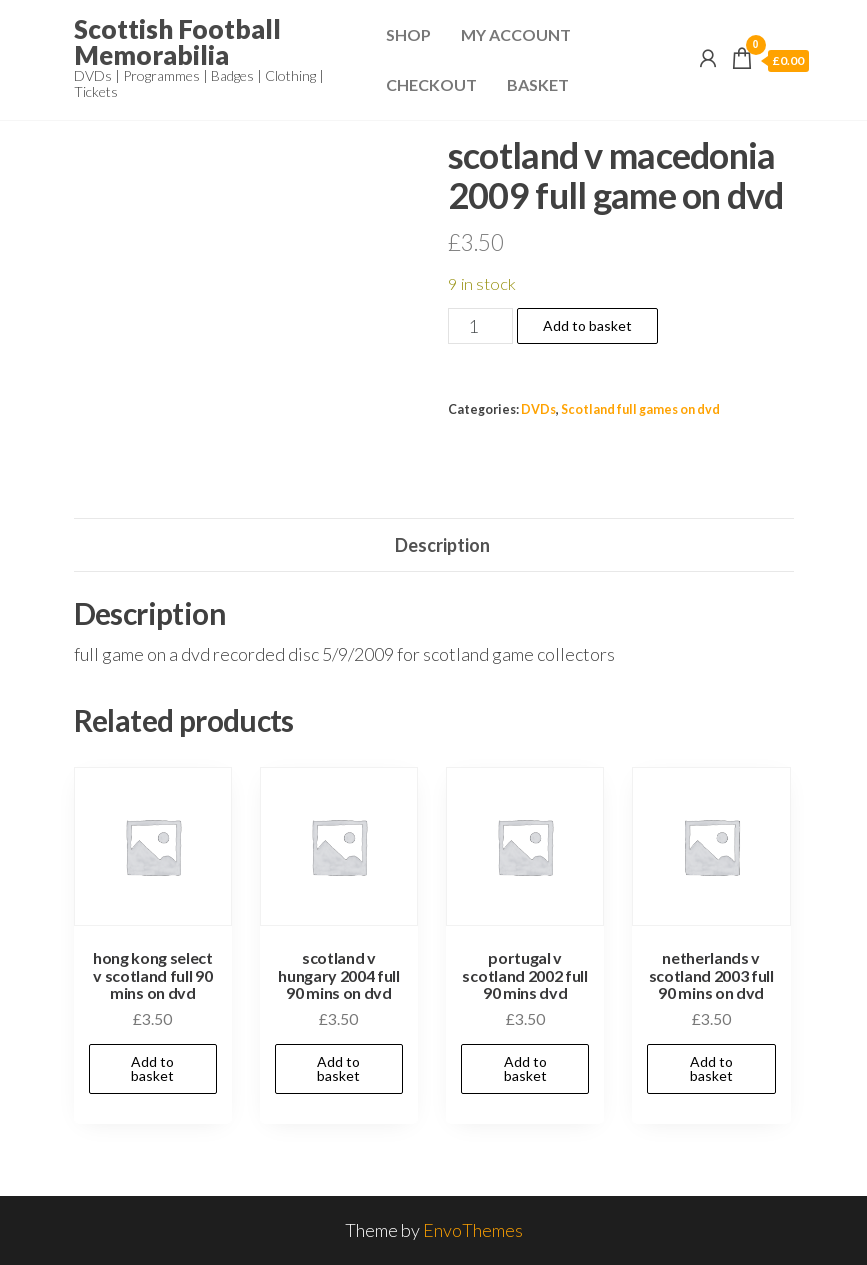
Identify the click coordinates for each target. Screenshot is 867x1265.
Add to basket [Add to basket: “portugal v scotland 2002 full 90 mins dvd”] (525, 1068)
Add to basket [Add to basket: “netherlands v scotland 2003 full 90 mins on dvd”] (711, 1068)
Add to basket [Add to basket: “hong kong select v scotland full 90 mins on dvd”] (152, 1068)
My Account (516, 34)
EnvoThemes (473, 1230)
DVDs (538, 409)
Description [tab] (442, 545)
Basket (538, 84)
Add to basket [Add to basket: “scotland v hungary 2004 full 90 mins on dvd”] (338, 1068)
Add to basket (587, 325)
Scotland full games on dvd (640, 409)
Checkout (431, 84)
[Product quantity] (480, 326)
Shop (408, 34)
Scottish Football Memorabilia (177, 42)
